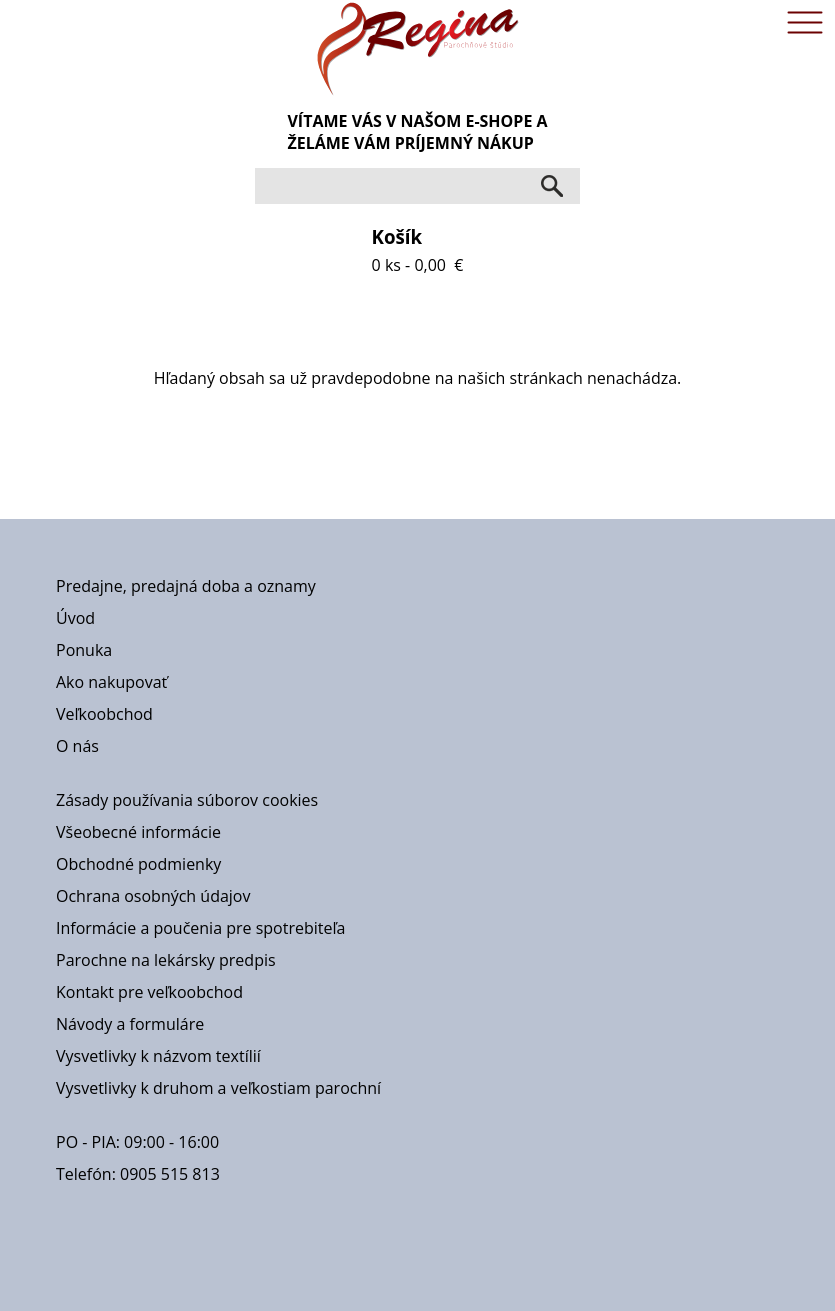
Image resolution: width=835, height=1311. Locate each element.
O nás (77, 746)
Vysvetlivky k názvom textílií (158, 1056)
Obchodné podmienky (138, 864)
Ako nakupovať (111, 682)
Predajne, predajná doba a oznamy (186, 586)
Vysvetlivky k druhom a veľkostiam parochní (218, 1088)
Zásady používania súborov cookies (187, 800)
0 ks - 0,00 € (418, 250)
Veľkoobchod (104, 714)
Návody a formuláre (130, 1024)
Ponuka (84, 650)
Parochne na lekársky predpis (166, 960)
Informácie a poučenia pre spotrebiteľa (200, 928)
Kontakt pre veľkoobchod (149, 992)
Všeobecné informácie (138, 832)
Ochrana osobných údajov (153, 896)
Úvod (75, 618)
